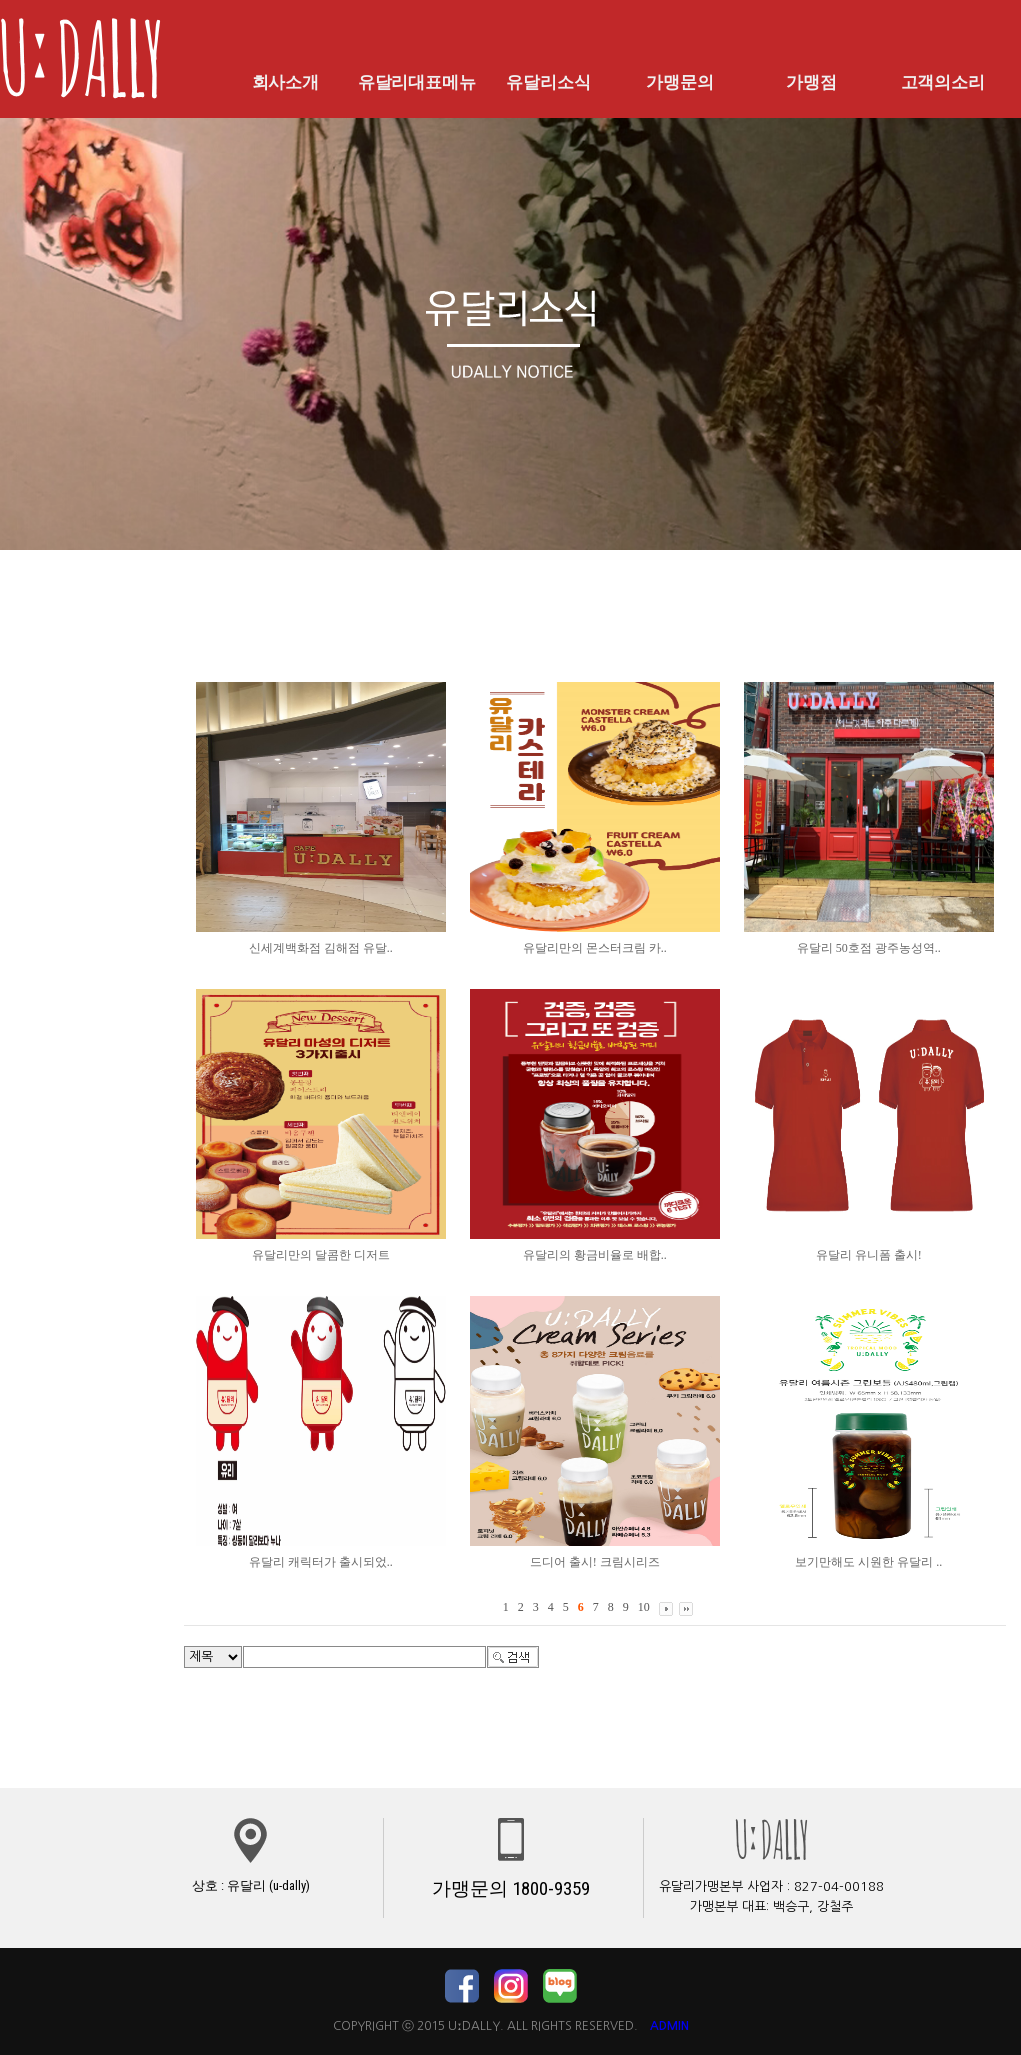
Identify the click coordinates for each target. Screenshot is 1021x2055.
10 (644, 1607)
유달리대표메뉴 (417, 82)
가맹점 (811, 82)
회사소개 (285, 82)
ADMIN (669, 2026)
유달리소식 (548, 82)
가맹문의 (680, 82)
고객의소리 (943, 82)
